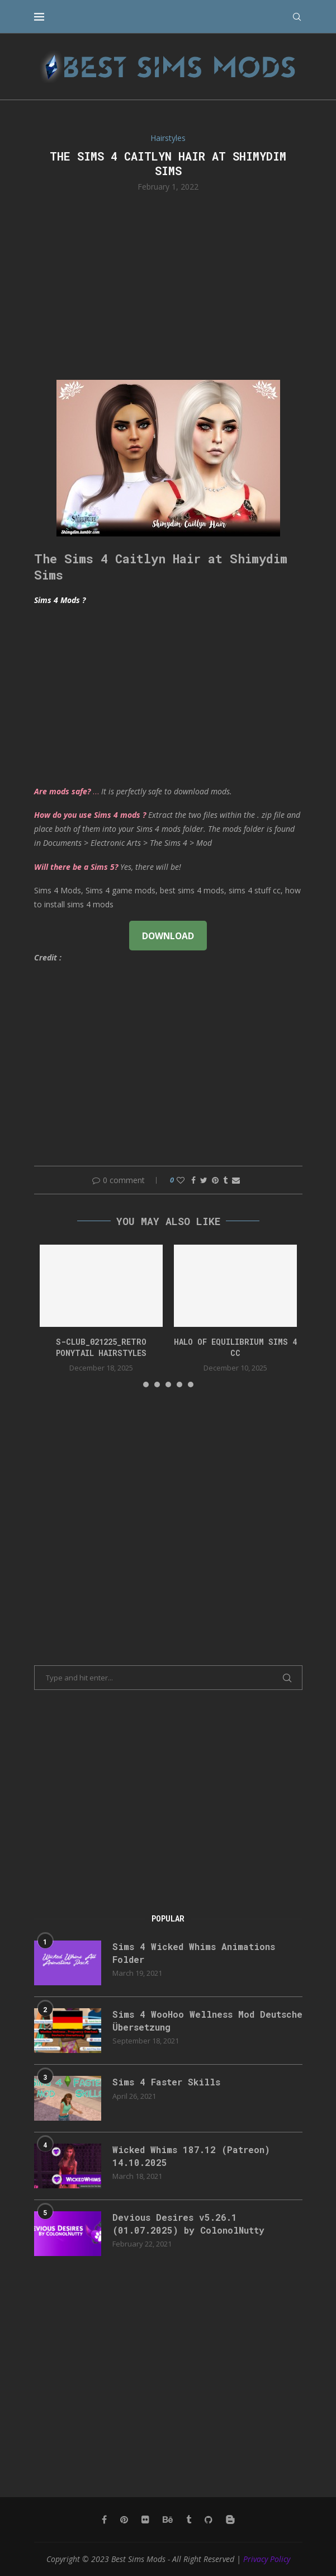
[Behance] (168, 2519)
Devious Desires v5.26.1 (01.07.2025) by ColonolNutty (188, 2223)
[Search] (296, 17)
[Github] (208, 2519)
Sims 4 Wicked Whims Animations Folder (193, 1953)
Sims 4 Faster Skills (166, 2082)
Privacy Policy (266, 2559)
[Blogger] (230, 2519)
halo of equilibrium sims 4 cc (235, 1347)
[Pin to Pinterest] (215, 1180)
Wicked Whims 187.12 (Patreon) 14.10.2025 (191, 2156)
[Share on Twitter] (203, 1180)
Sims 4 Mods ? (60, 600)
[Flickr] (145, 2519)
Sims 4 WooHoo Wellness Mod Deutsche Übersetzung (207, 2020)
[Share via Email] (236, 1180)
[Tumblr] (188, 2519)
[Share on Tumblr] (225, 1180)
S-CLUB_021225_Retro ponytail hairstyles (101, 1347)
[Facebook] (104, 2519)
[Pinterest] (124, 2519)
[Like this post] (180, 1180)
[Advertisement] (168, 284)
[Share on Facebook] (193, 1180)
